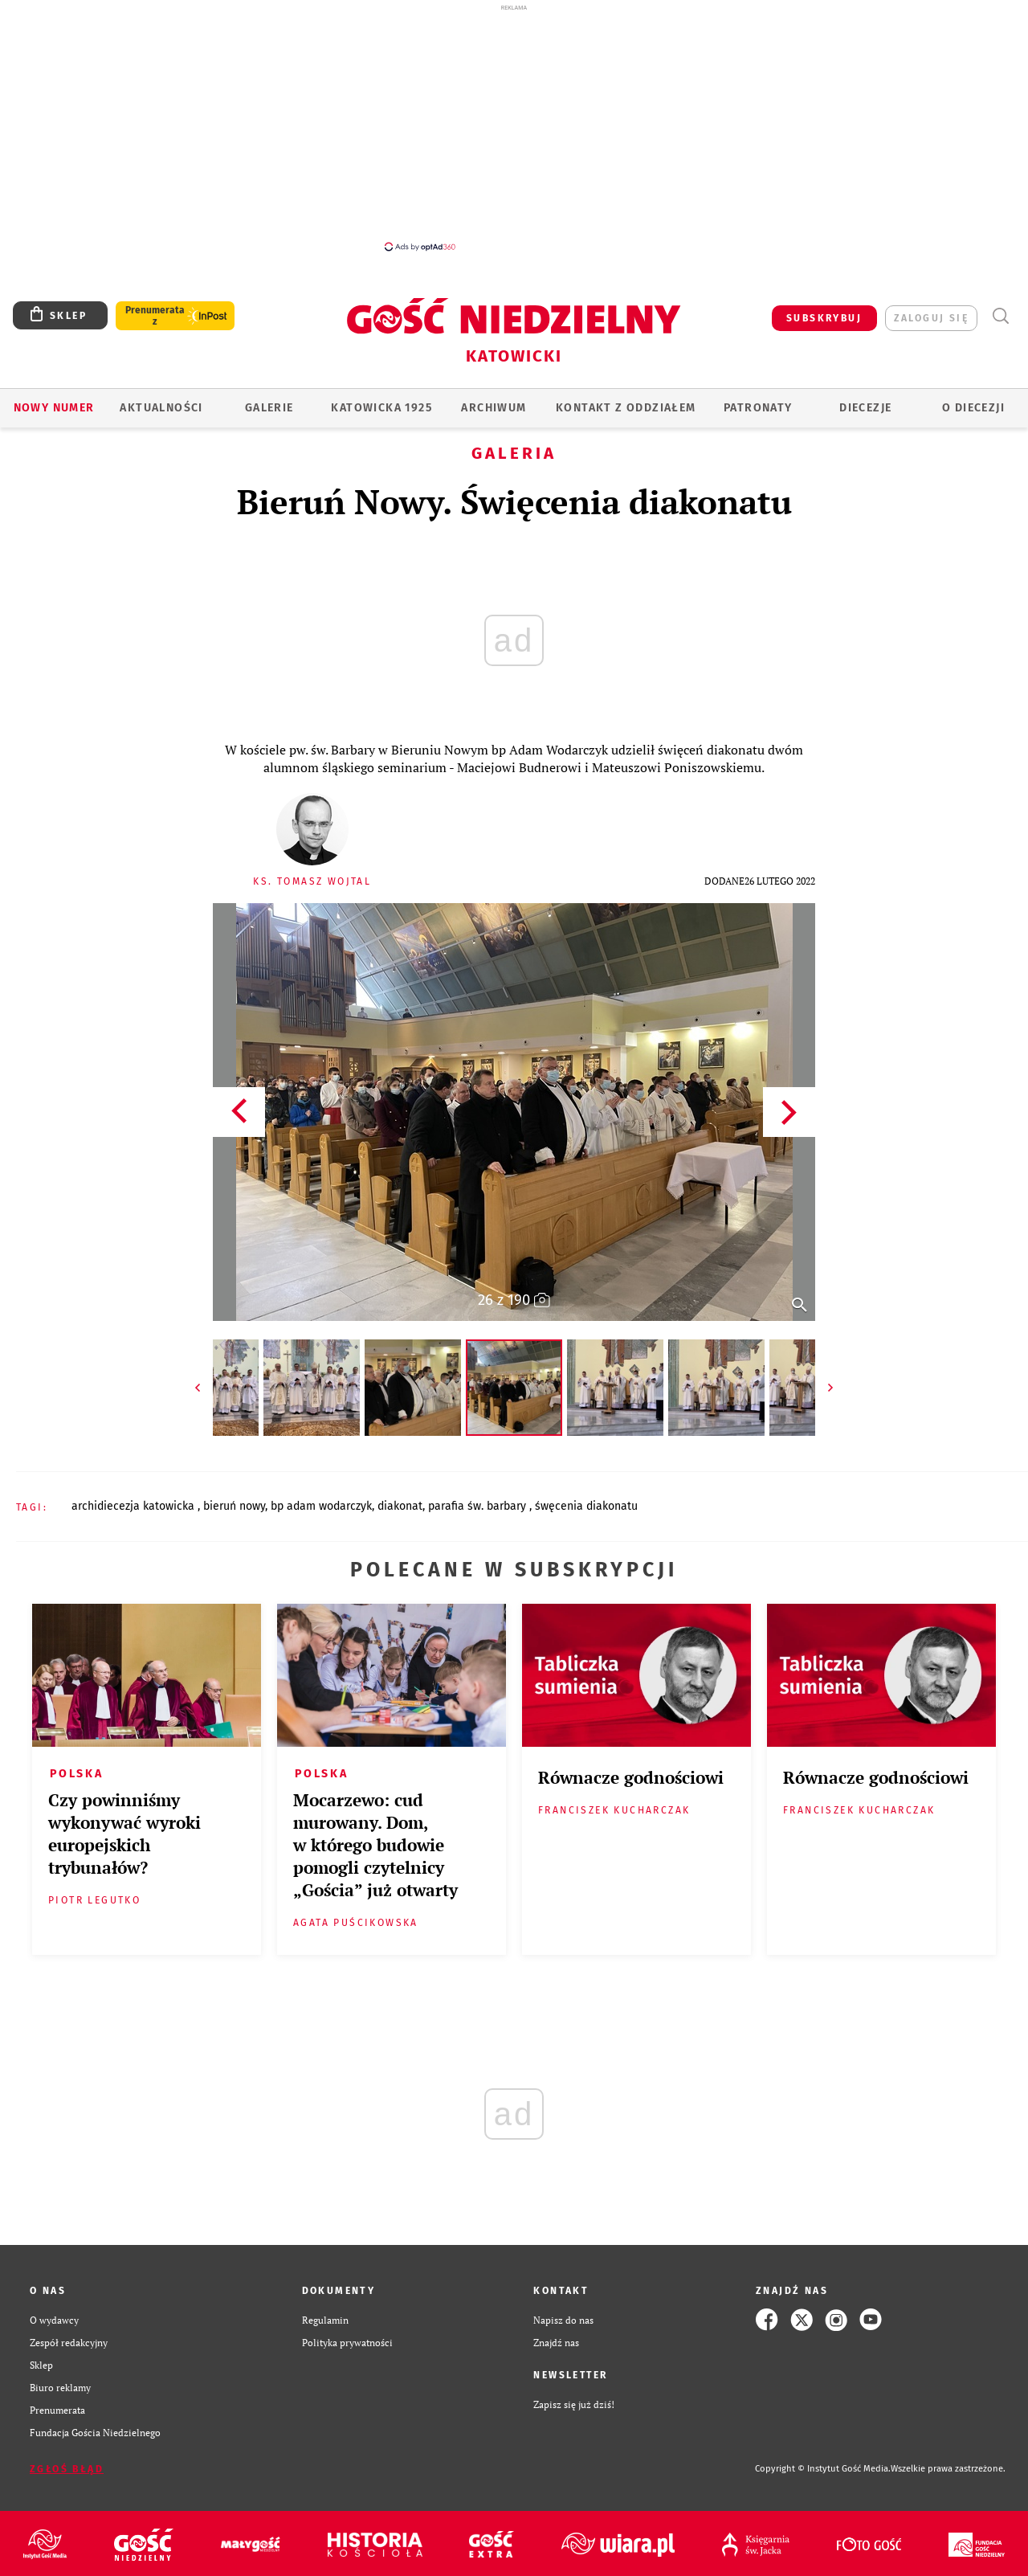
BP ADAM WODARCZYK (321, 1506)
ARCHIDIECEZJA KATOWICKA (134, 1506)
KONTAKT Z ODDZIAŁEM (626, 408)
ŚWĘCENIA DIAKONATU (586, 1506)
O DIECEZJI (973, 408)
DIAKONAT (399, 1506)
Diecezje (865, 408)
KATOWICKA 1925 (381, 408)
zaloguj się (931, 318)
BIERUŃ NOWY (234, 1506)
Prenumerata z (155, 316)
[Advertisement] (514, 127)
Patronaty (758, 408)
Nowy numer (54, 408)
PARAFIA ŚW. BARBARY (478, 1506)
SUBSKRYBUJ (824, 318)
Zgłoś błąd (67, 2469)
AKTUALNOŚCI (161, 408)
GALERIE (269, 408)
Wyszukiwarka (1000, 316)
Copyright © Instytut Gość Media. (823, 2469)
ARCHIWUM (493, 408)
